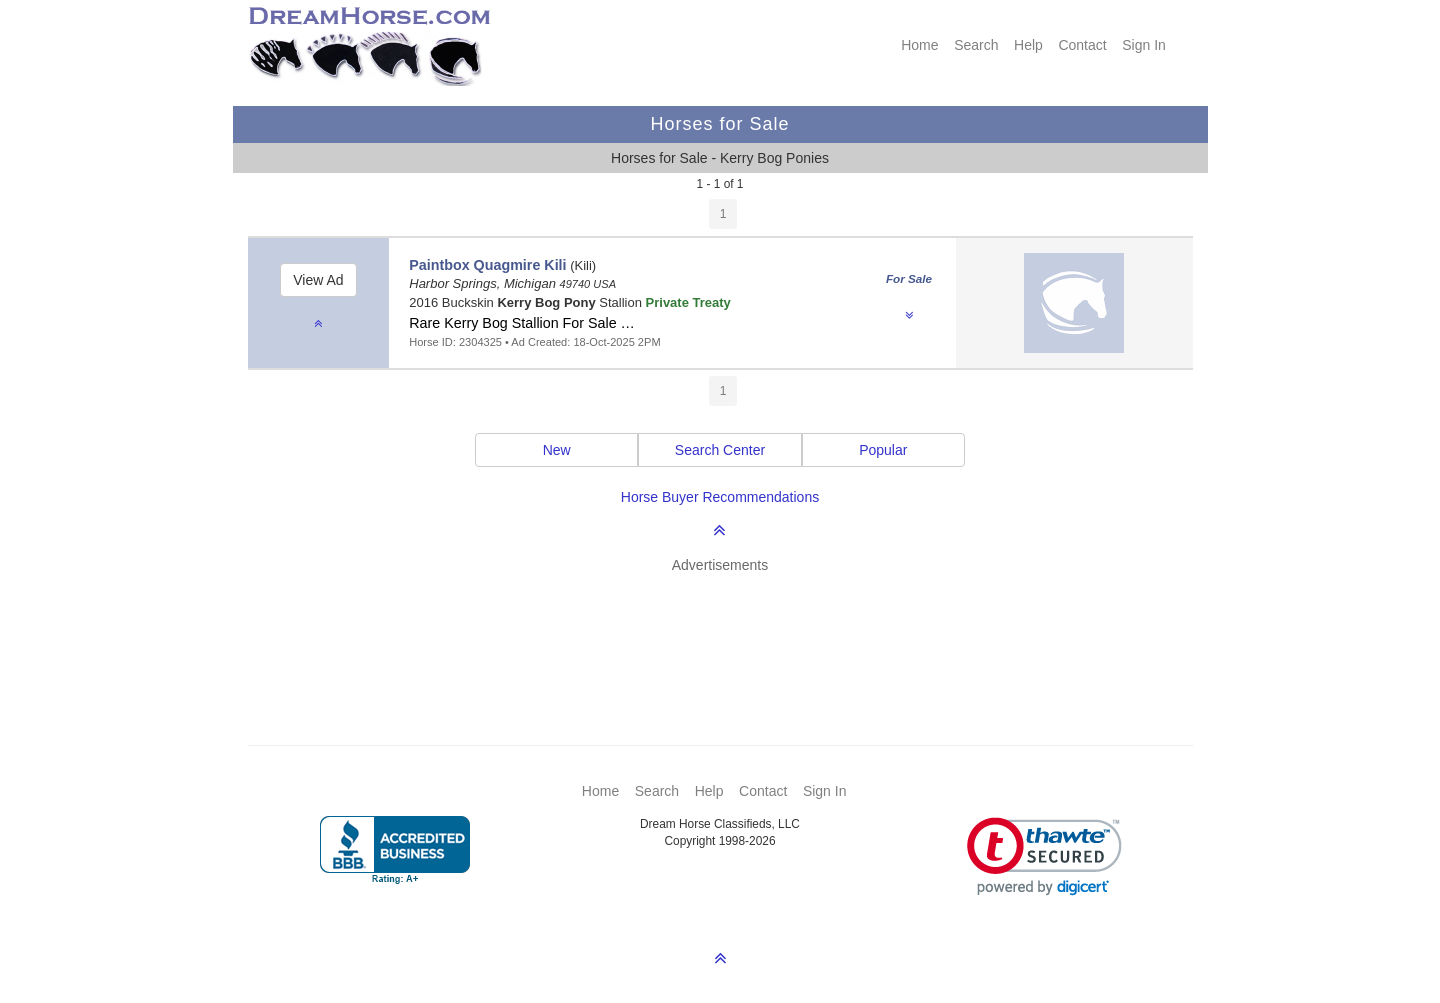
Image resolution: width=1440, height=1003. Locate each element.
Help (1028, 45)
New (557, 450)
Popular (883, 450)
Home (919, 45)
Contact (1082, 45)
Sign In (1144, 45)
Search (976, 45)
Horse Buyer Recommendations (720, 497)
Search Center (720, 450)
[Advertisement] (730, 630)
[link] (1044, 856)
